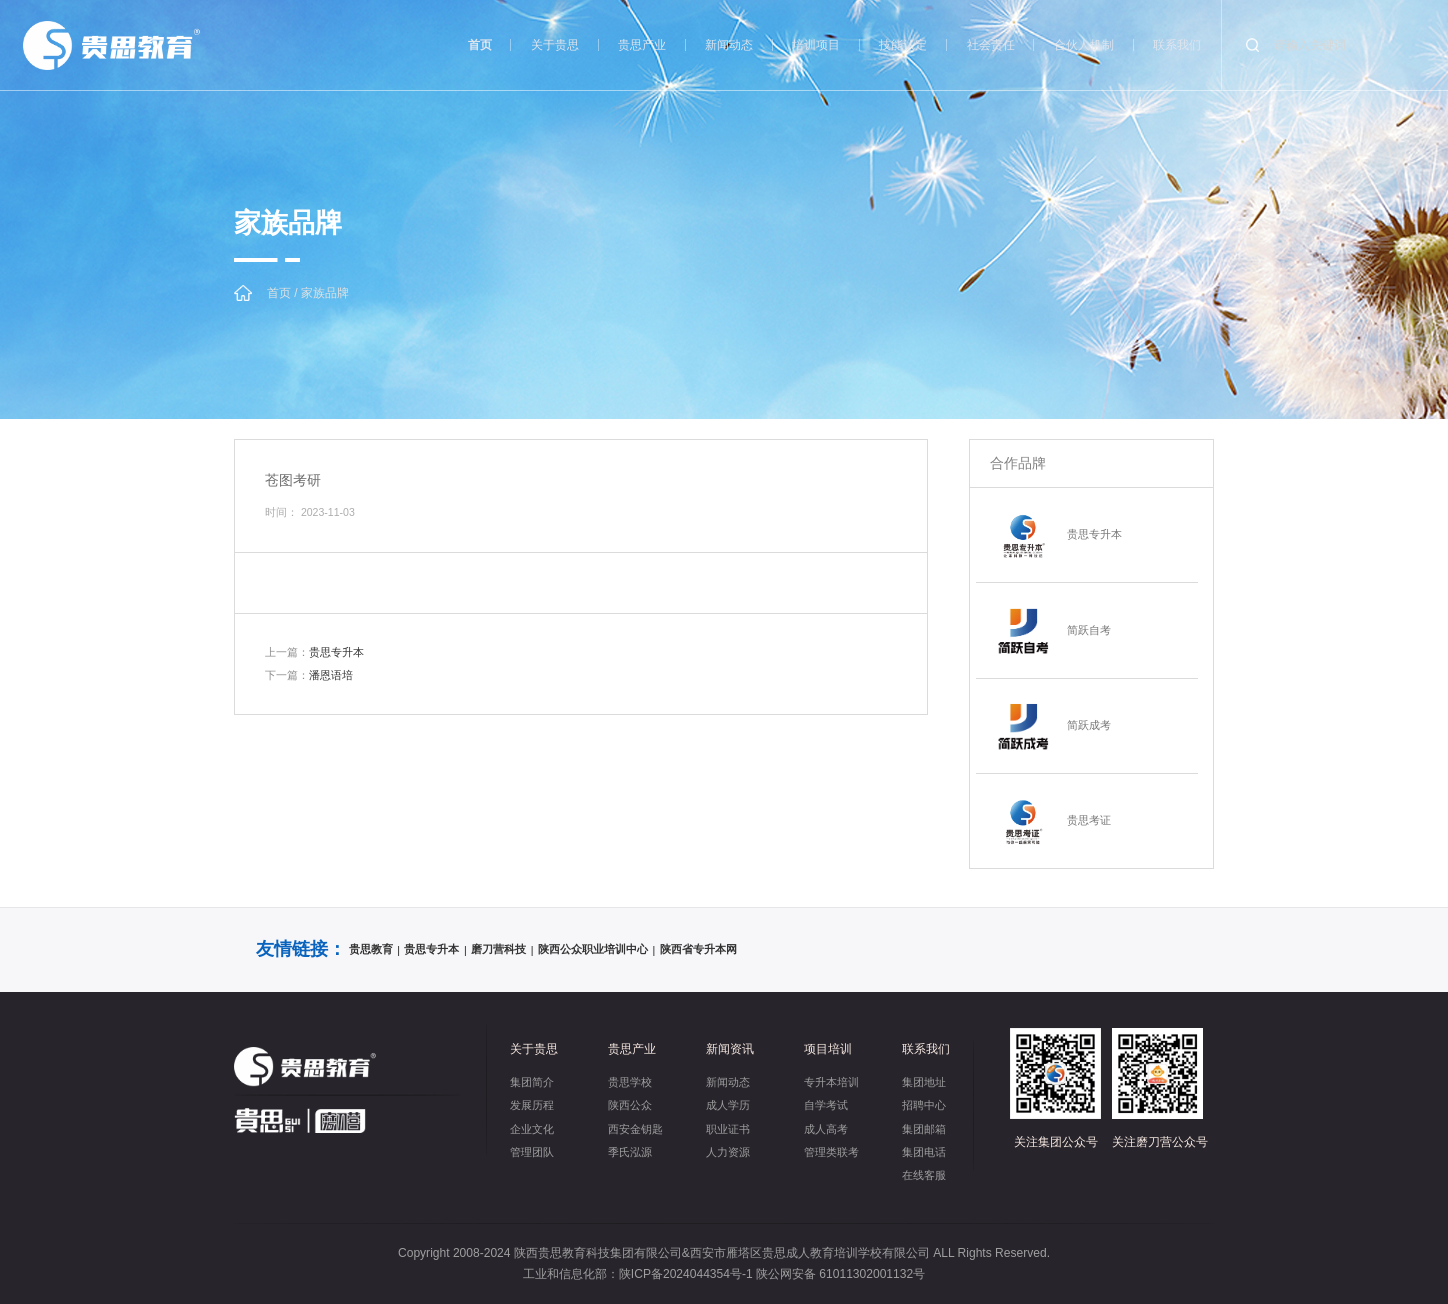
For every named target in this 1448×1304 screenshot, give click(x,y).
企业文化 (532, 1129)
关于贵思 (555, 45)
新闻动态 (729, 45)
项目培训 (828, 1049)
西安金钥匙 (635, 1129)
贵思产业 (642, 45)
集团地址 (924, 1082)
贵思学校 (630, 1082)
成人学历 (728, 1105)
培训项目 (816, 45)
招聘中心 (924, 1105)
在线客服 (924, 1175)
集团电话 (924, 1152)
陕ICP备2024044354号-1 (686, 1274)
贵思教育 (371, 949)
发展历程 (532, 1105)
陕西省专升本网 (698, 949)
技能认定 (903, 45)
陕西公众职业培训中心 (593, 949)
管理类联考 (831, 1152)
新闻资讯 (730, 1049)
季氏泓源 (630, 1152)
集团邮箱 (924, 1129)
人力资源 (728, 1152)
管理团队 (532, 1152)
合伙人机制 (1084, 45)
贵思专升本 (314, 652)
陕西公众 (630, 1105)
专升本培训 (831, 1082)
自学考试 (826, 1105)
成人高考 (826, 1129)
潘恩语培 (309, 675)
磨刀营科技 (498, 949)
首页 (480, 45)
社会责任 (991, 45)
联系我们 (1177, 45)
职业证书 (728, 1129)
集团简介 (532, 1082)
